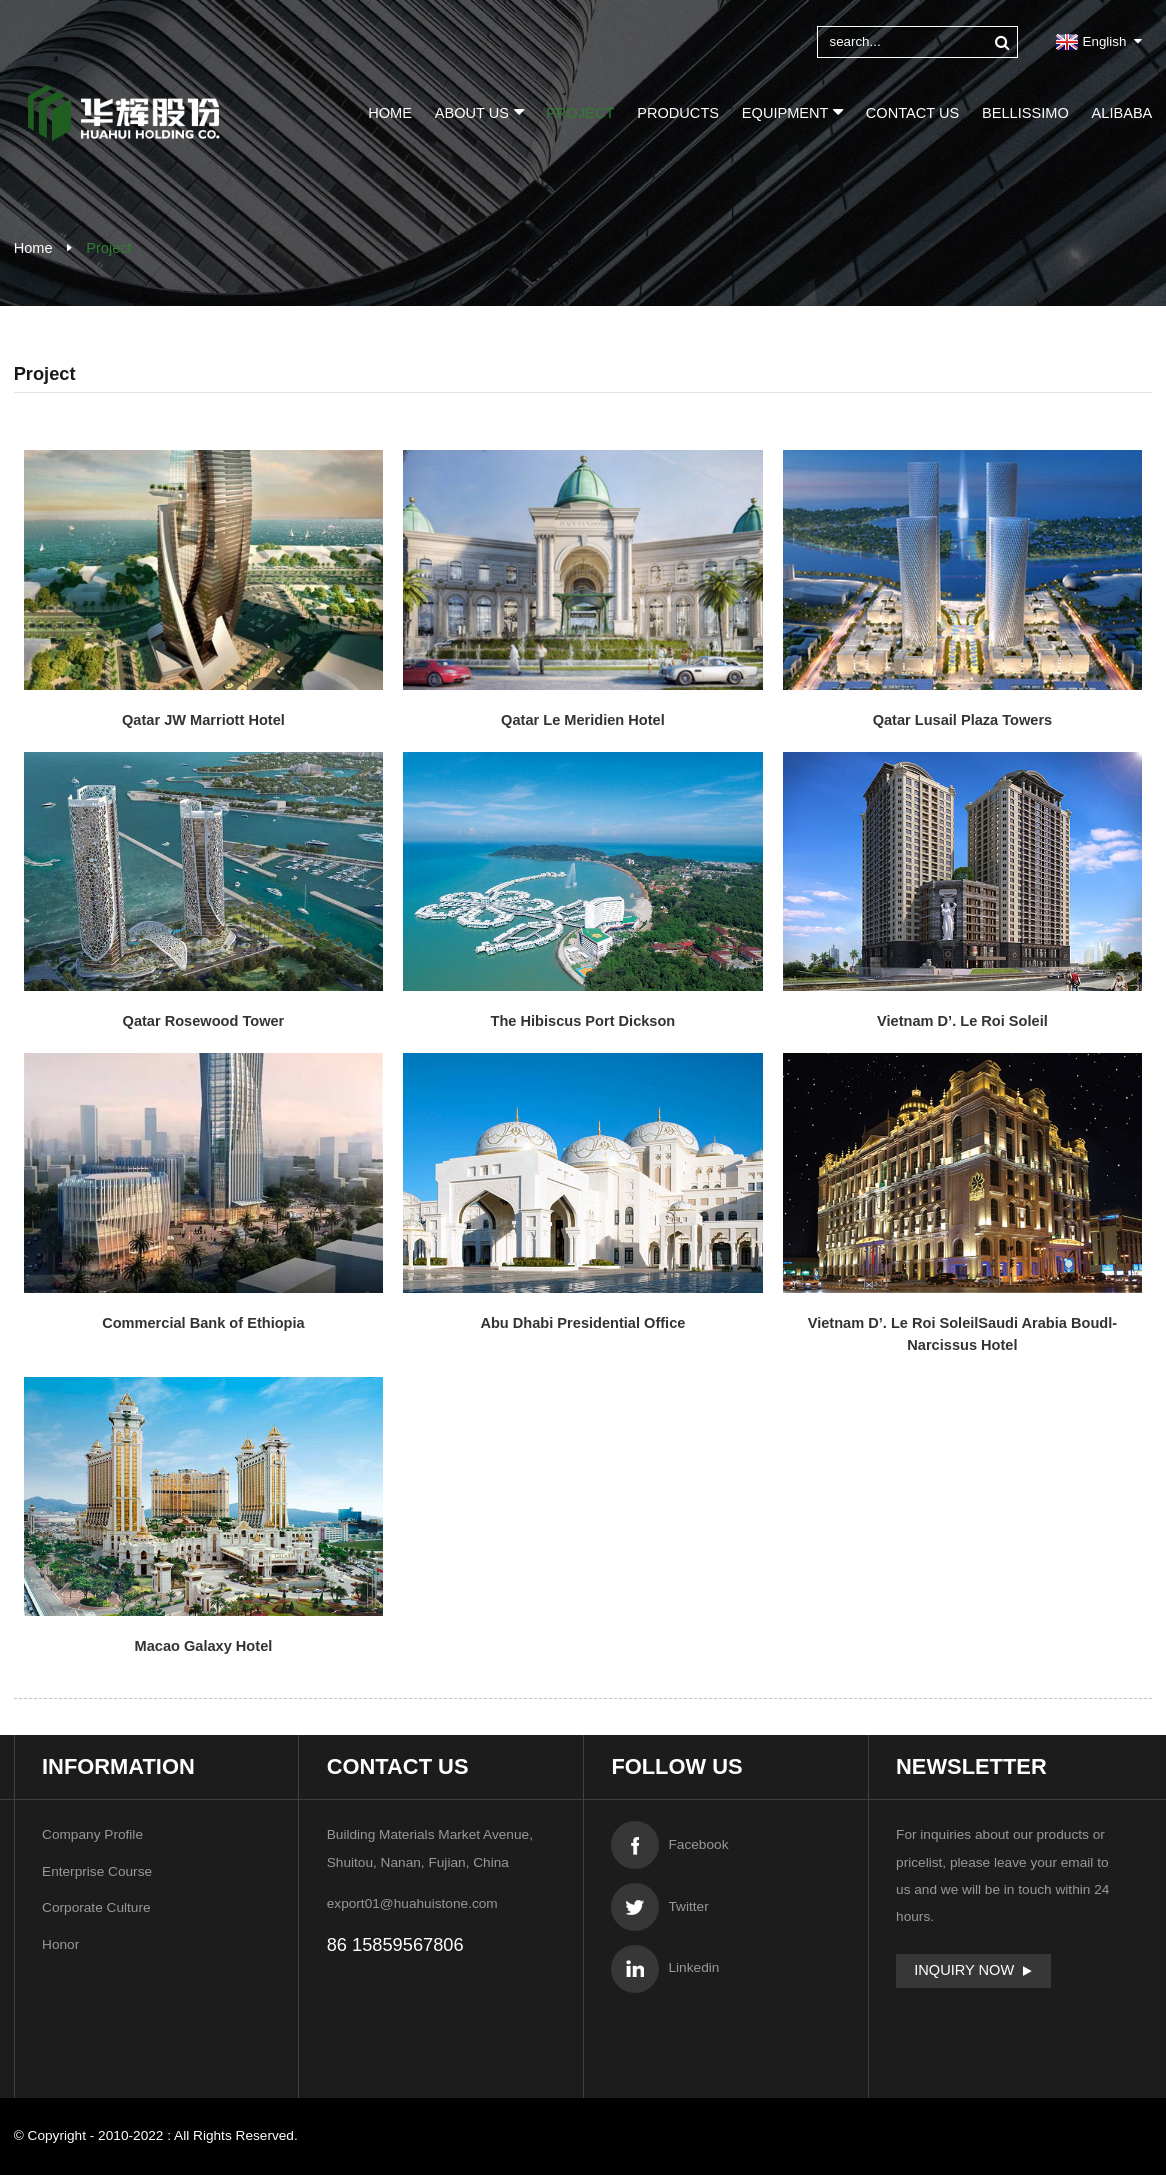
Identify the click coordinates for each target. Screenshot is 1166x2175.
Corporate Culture (96, 1907)
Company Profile (92, 1834)
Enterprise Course (97, 1871)
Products (678, 113)
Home (390, 113)
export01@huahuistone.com (412, 1903)
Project (580, 113)
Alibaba (1122, 113)
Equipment (792, 111)
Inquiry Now (964, 1970)
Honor (60, 1944)
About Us (479, 111)
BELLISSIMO (1025, 113)
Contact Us (912, 113)
